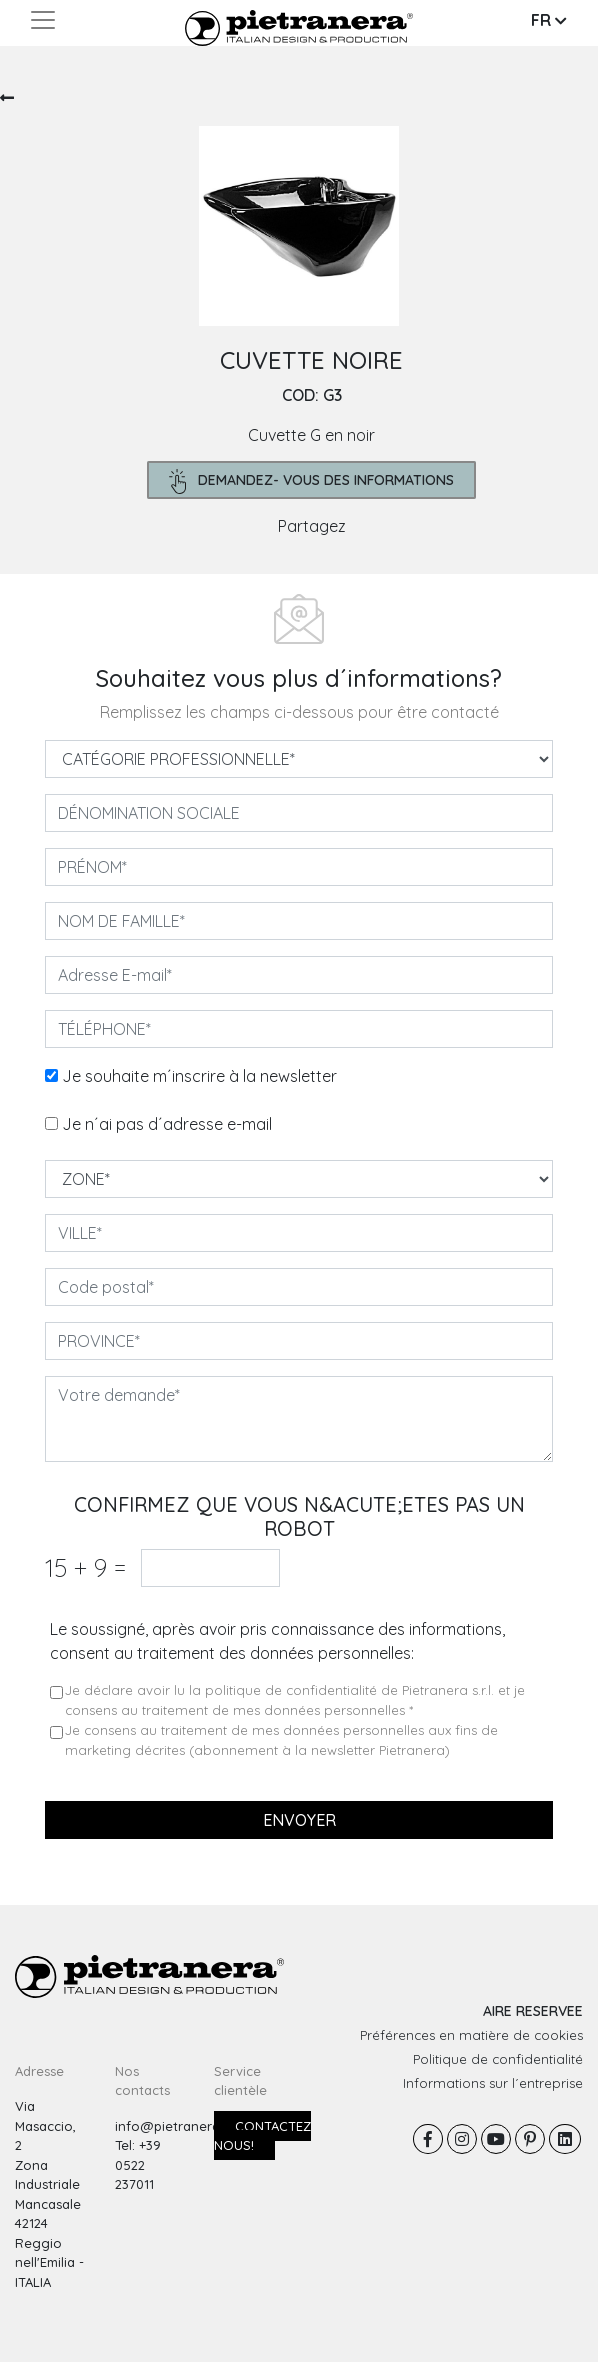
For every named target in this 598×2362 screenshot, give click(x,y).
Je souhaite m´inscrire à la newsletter (199, 1076)
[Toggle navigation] (43, 20)
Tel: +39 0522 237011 (138, 2164)
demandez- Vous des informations (311, 481)
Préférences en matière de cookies (471, 2035)
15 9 (85, 1567)
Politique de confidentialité (498, 2059)
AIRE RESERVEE (533, 2011)
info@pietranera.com (182, 2126)
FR (549, 20)
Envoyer (299, 1820)
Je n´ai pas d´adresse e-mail (167, 1124)
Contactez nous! (262, 2136)
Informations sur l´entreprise (493, 2083)
